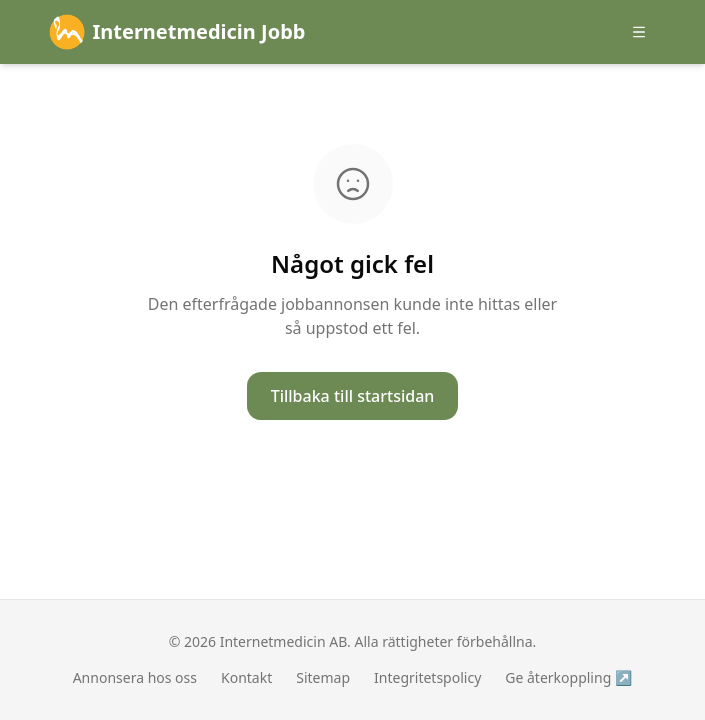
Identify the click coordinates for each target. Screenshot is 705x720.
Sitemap (323, 677)
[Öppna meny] (639, 32)
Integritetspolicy (427, 677)
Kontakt (246, 677)
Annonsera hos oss (135, 677)
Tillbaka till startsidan (353, 396)
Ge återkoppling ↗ (568, 677)
